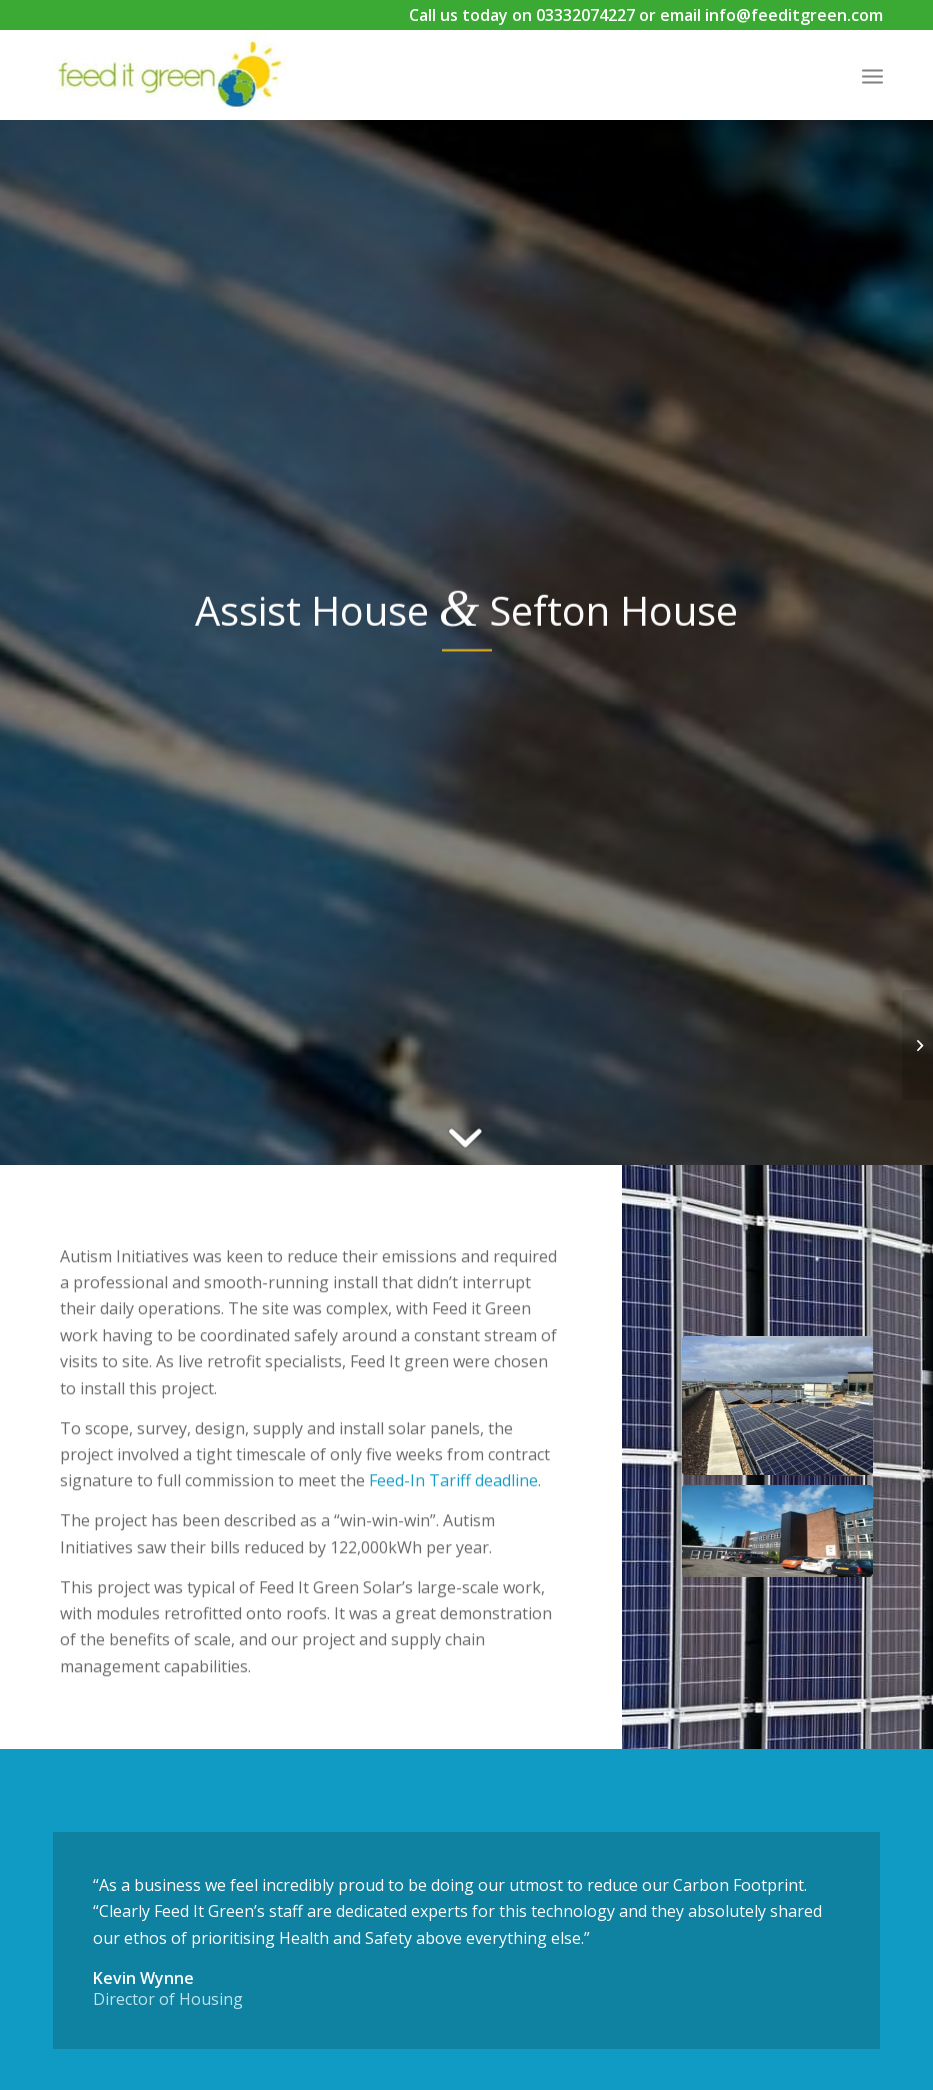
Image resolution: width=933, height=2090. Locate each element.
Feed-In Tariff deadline (453, 1496)
